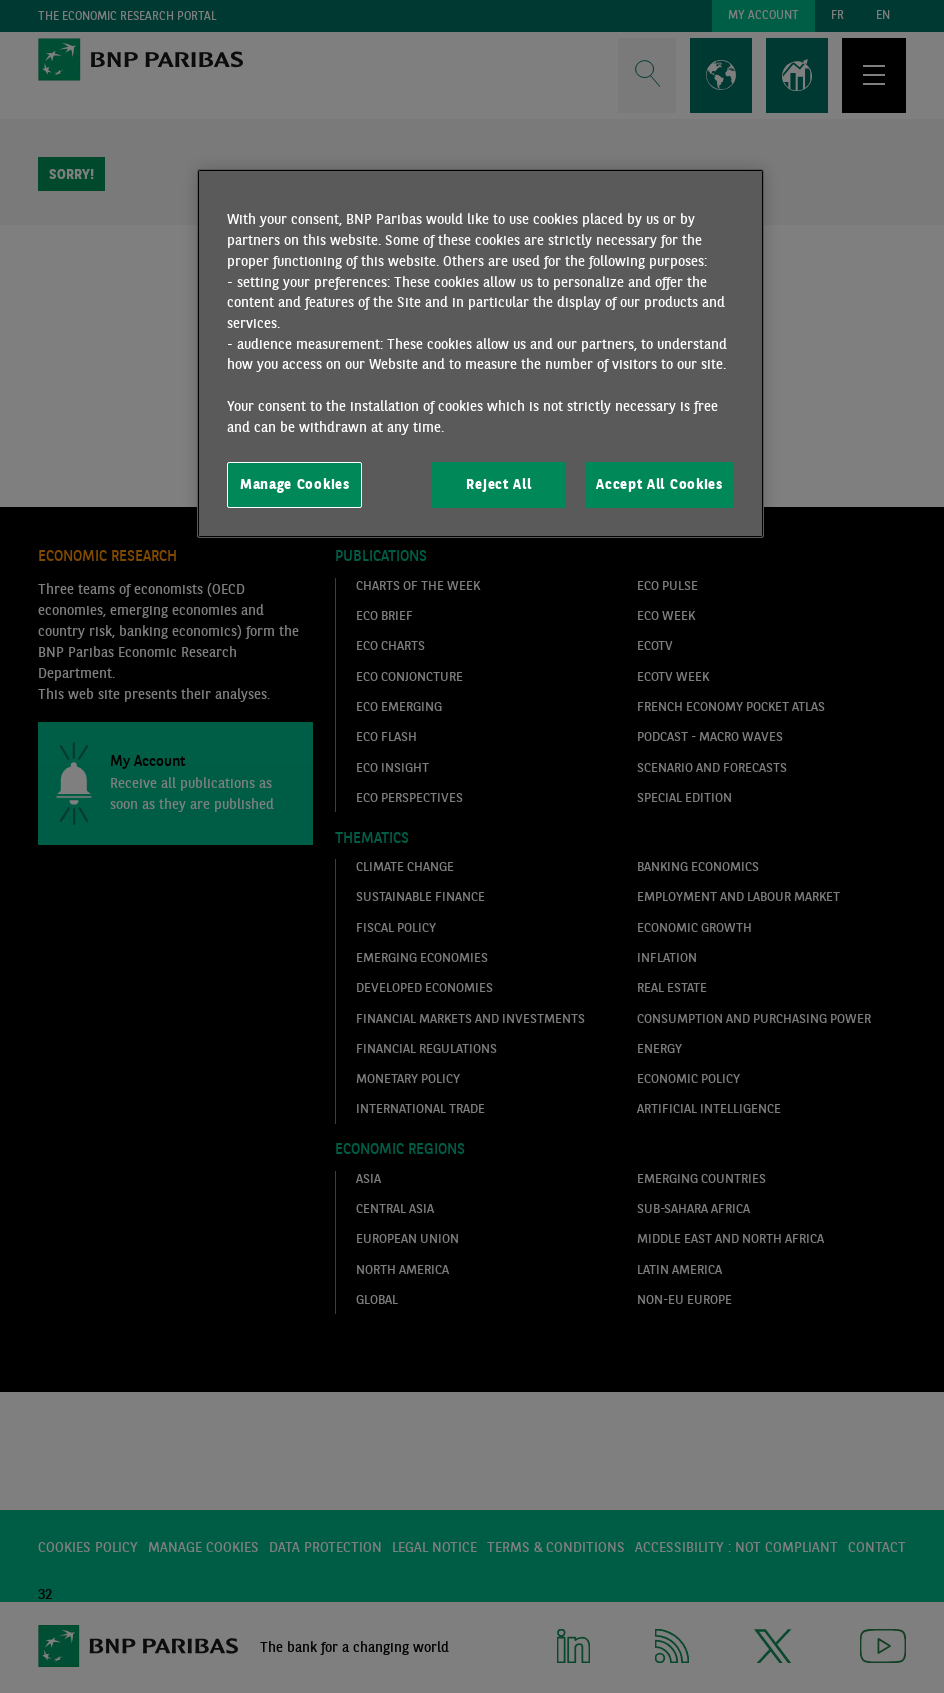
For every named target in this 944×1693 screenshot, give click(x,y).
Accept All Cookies (659, 484)
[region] (480, 353)
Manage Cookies (295, 484)
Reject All (498, 484)
